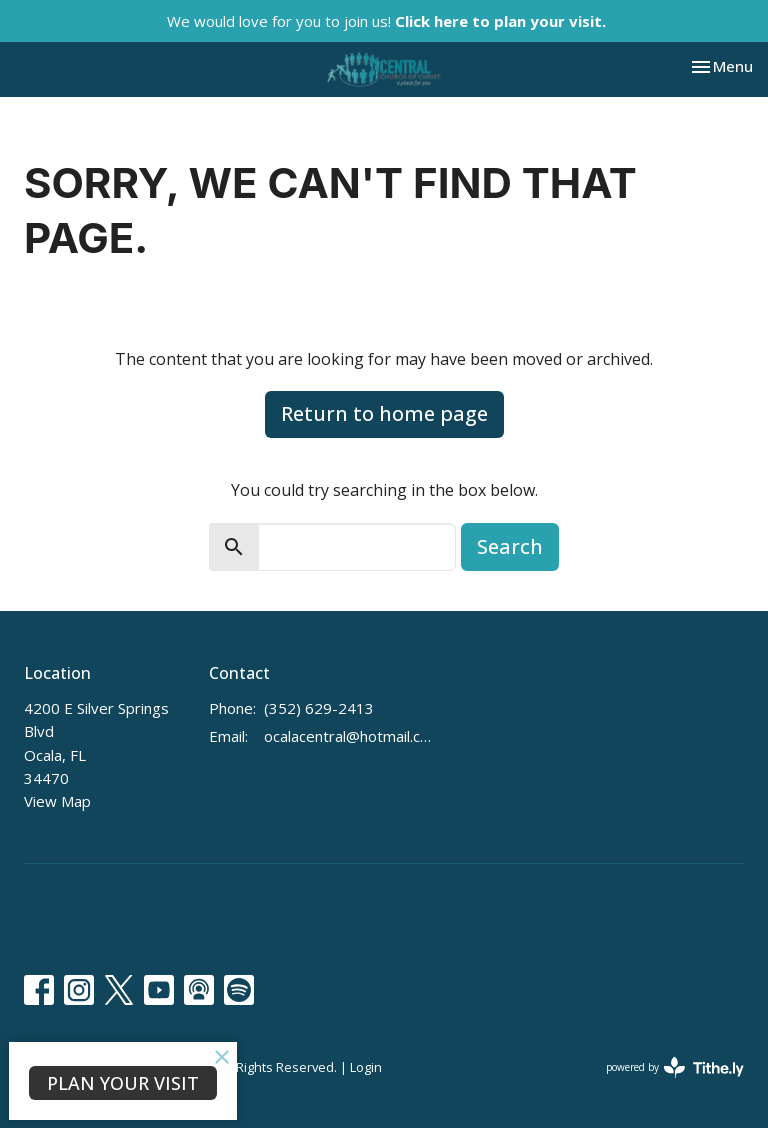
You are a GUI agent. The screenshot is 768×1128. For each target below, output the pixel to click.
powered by (675, 1067)
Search (510, 546)
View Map (57, 801)
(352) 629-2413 (319, 708)
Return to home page (384, 413)
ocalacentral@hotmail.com (350, 736)
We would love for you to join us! (386, 21)
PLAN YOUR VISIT (123, 1083)
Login (366, 1067)
